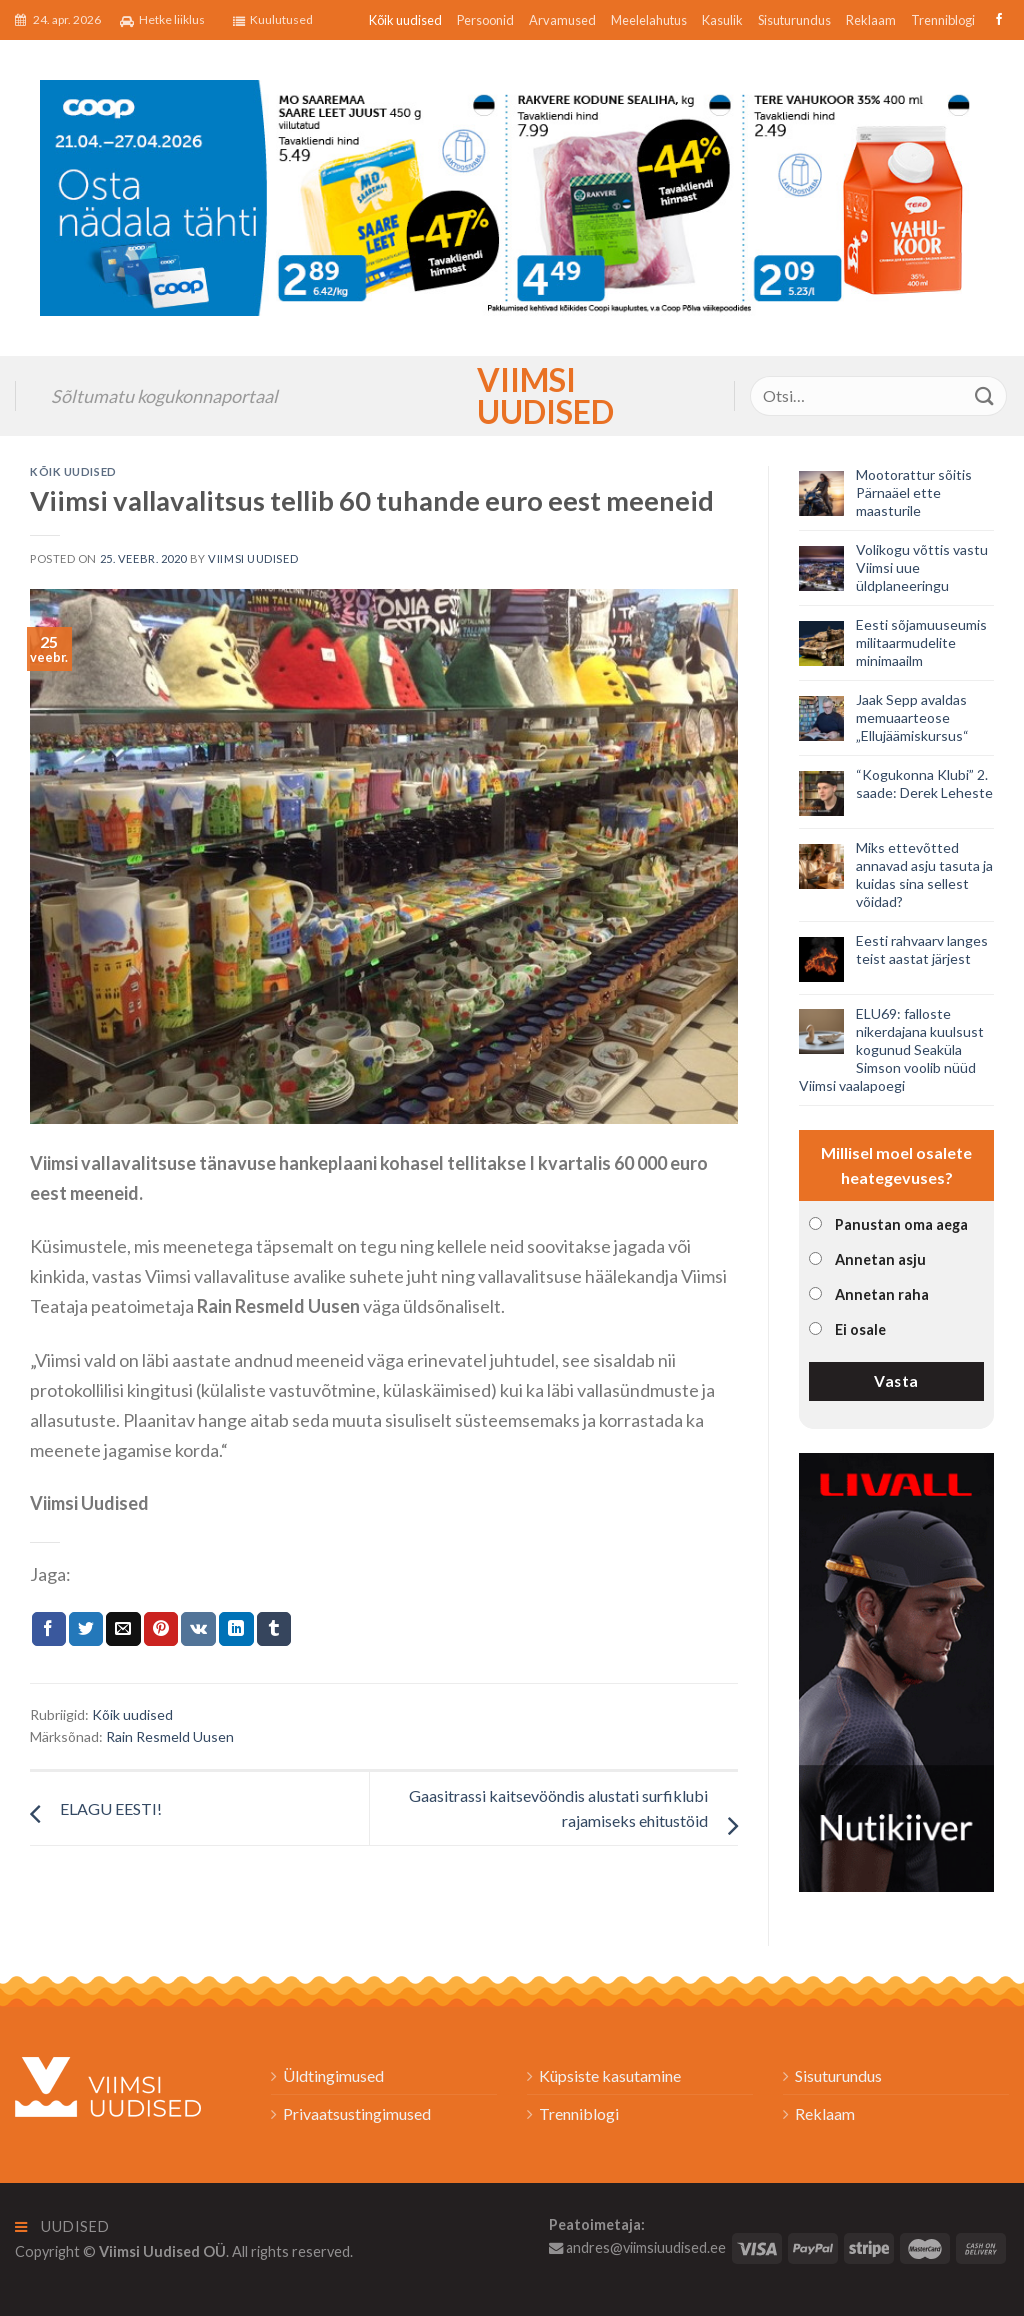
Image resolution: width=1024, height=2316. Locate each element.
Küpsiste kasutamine (610, 2075)
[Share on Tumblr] (274, 1629)
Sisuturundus (794, 20)
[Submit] (985, 395)
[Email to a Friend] (123, 1629)
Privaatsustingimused (357, 2113)
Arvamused (562, 20)
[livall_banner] (896, 1669)
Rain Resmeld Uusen (170, 1736)
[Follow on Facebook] (996, 20)
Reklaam (871, 20)
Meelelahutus (649, 20)
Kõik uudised (405, 20)
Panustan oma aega (901, 1224)
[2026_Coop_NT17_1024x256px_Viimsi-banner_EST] (512, 195)
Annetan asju (880, 1259)
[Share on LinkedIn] (236, 1629)
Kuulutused (273, 20)
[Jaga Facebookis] (49, 1629)
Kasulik (722, 20)
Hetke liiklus (162, 20)
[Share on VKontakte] (198, 1629)
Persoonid (485, 20)
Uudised (62, 2226)
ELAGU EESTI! (111, 1808)
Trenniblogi (943, 20)
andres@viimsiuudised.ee (637, 2247)
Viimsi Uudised (512, 396)
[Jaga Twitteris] (86, 1629)
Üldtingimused (333, 2075)
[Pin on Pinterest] (161, 1629)
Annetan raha (882, 1294)
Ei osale (860, 1329)
